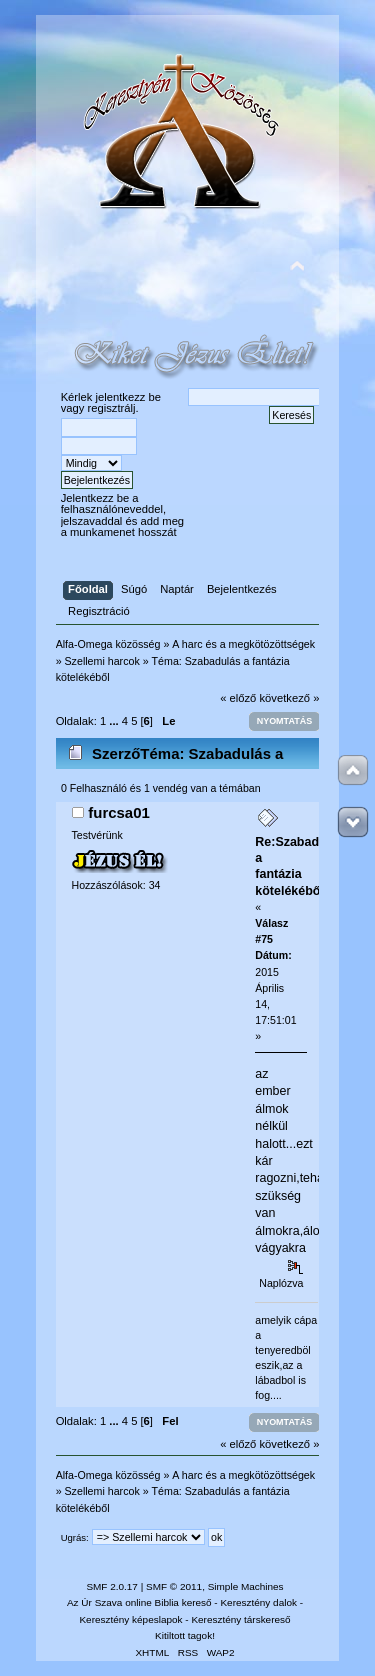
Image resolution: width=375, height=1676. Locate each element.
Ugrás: (75, 1537)
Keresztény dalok (258, 1602)
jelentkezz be (128, 397)
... (115, 721)
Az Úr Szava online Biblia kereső (139, 1602)
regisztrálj (111, 408)
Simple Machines (246, 1586)
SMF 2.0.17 (112, 1586)
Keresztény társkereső (240, 1619)
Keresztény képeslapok (130, 1619)
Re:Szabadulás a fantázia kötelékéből (299, 866)
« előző (238, 698)
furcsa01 (119, 812)
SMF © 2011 (174, 1586)
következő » (290, 698)
